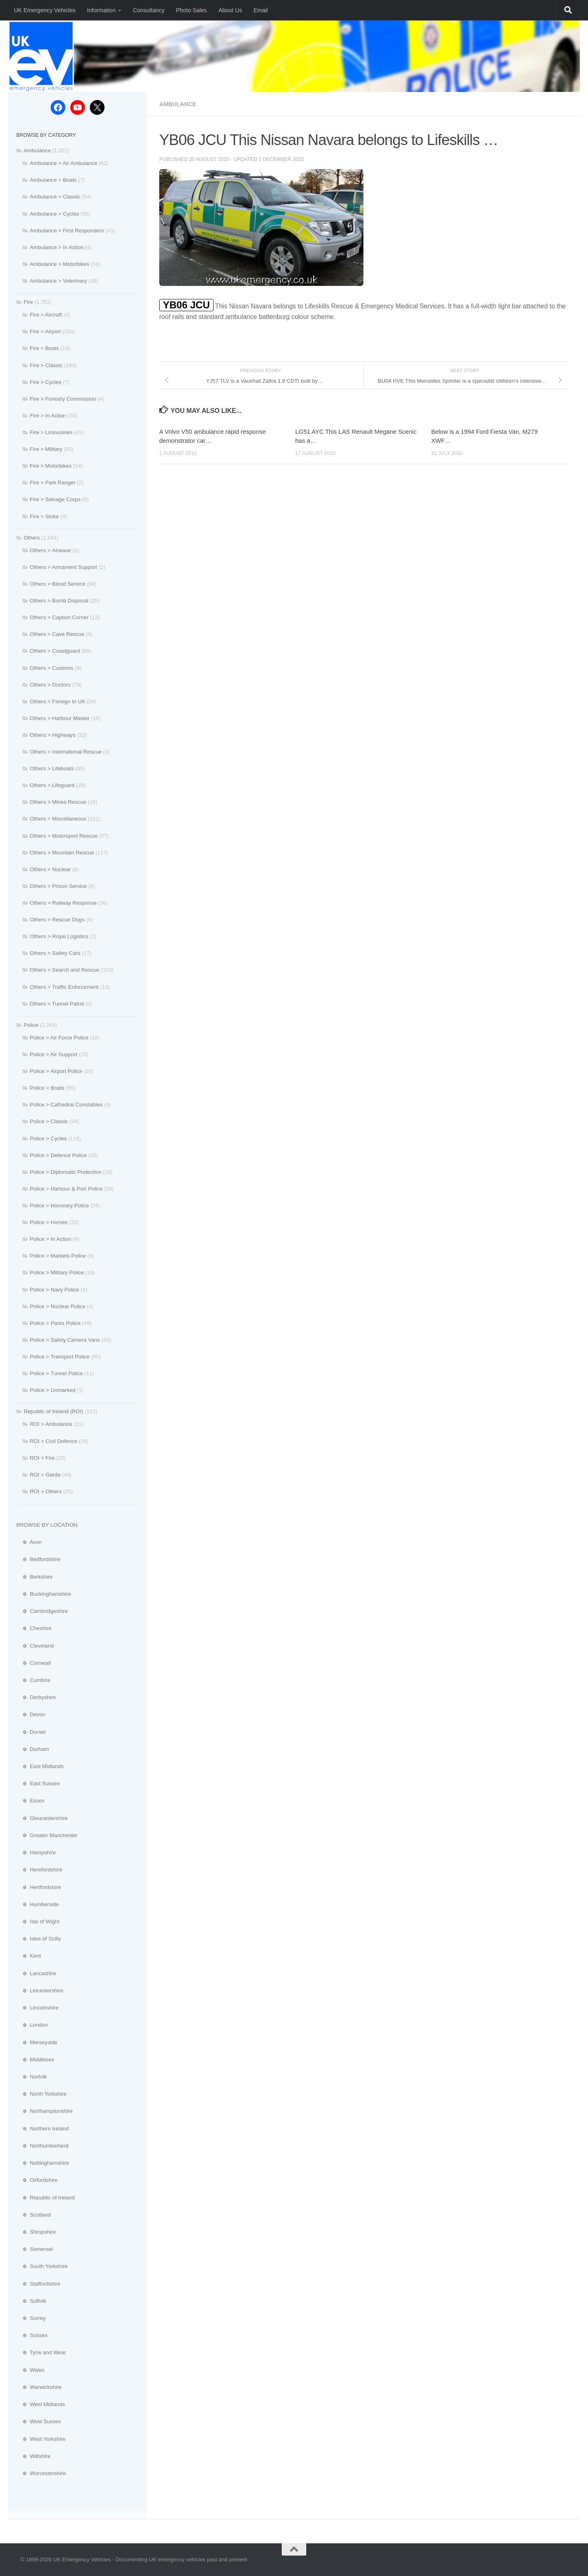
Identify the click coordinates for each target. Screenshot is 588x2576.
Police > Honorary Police (59, 1205)
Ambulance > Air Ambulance (63, 163)
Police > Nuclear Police (57, 1306)
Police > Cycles (48, 1138)
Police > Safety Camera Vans (65, 1340)
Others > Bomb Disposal (59, 601)
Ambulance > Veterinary (58, 281)
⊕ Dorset (31, 1732)
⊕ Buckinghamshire (43, 1594)
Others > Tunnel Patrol (57, 1004)
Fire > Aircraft (46, 315)
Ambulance (177, 104)
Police (31, 1025)
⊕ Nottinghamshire (42, 2163)
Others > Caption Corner (59, 617)
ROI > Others (46, 1491)
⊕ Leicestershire (39, 1990)
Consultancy (148, 10)
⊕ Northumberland (42, 2146)
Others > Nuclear (50, 869)
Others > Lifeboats (52, 768)
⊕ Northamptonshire (44, 2111)
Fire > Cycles (45, 382)
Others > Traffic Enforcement (64, 987)
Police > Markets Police (58, 1256)
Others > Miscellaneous (58, 819)
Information (101, 10)
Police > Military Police (57, 1272)
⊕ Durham (32, 1749)
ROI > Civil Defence (53, 1441)
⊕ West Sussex (38, 2421)
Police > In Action (50, 1239)
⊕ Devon (30, 1714)
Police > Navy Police (54, 1290)
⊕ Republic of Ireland (45, 2198)
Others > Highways (53, 735)
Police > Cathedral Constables (66, 1105)
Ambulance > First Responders (67, 230)
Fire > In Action (48, 416)
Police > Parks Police (55, 1323)
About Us (230, 10)
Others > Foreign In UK (57, 701)
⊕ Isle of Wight (38, 1921)
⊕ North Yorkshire (41, 2094)
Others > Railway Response (63, 903)
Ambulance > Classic (55, 197)
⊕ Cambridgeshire (42, 1611)
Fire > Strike (44, 516)
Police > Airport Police (56, 1071)
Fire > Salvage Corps (55, 499)
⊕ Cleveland (35, 1646)
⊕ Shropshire (36, 2232)
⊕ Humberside (37, 1904)
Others (32, 538)
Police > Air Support (53, 1054)
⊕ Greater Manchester (47, 1835)
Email (261, 10)
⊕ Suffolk (31, 2301)
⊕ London (32, 2025)
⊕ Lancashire (36, 1973)
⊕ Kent (28, 1956)
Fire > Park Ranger (53, 483)
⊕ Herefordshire (39, 1870)
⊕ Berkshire (34, 1577)
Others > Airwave (50, 550)
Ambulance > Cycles (54, 214)
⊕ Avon (29, 1542)
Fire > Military (46, 449)
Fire (28, 302)
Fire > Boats (44, 348)
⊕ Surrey (31, 2318)
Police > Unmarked (53, 1390)
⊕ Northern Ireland (42, 2128)
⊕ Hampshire (36, 1852)
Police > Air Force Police (59, 1038)
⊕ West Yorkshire (41, 2439)
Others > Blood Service (57, 584)
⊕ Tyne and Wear (41, 2352)
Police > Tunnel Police (56, 1373)
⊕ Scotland (33, 2215)
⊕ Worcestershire (41, 2473)
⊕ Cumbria (33, 1680)
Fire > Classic (46, 365)
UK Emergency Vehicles (45, 10)
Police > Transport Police (59, 1357)
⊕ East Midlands (40, 1766)
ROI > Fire (42, 1458)
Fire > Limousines (51, 432)
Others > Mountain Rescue (62, 853)
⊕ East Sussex (38, 1783)
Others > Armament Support (63, 567)
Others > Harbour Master (59, 718)
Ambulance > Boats (53, 180)
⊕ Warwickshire (39, 2387)
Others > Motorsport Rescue (64, 836)
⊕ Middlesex (35, 2059)
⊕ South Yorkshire (41, 2266)
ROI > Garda (45, 1475)
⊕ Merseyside (36, 2042)
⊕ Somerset (34, 2249)
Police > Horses (49, 1222)
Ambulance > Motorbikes (59, 264)
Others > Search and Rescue (64, 970)
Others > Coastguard (55, 651)
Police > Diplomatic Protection (66, 1172)
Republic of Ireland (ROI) (53, 1411)
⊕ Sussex (31, 2335)
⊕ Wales (30, 2370)
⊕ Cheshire (33, 1628)
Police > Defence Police (58, 1155)
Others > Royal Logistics (59, 936)
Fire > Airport (45, 331)
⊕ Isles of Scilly (38, 1939)
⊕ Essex (30, 1801)
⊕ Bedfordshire (38, 1559)
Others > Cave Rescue (57, 634)
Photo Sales (191, 10)
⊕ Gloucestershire (41, 1818)
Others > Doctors (50, 685)
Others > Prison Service (58, 886)
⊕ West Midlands (40, 2404)
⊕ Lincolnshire (37, 2008)
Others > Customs (52, 668)
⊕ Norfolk (31, 2077)
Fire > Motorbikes (50, 466)
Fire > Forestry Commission (63, 399)
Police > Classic (49, 1121)
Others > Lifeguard (52, 785)
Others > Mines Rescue (58, 802)
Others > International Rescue (66, 752)
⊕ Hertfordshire (38, 1887)
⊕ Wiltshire (33, 2456)
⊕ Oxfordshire (37, 2180)
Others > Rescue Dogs (57, 920)
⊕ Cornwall (33, 1663)
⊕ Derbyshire (36, 1697)
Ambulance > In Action (57, 247)
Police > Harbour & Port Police (66, 1189)
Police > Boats (47, 1088)
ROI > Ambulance (51, 1424)
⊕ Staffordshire (38, 2284)
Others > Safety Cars (55, 953)
